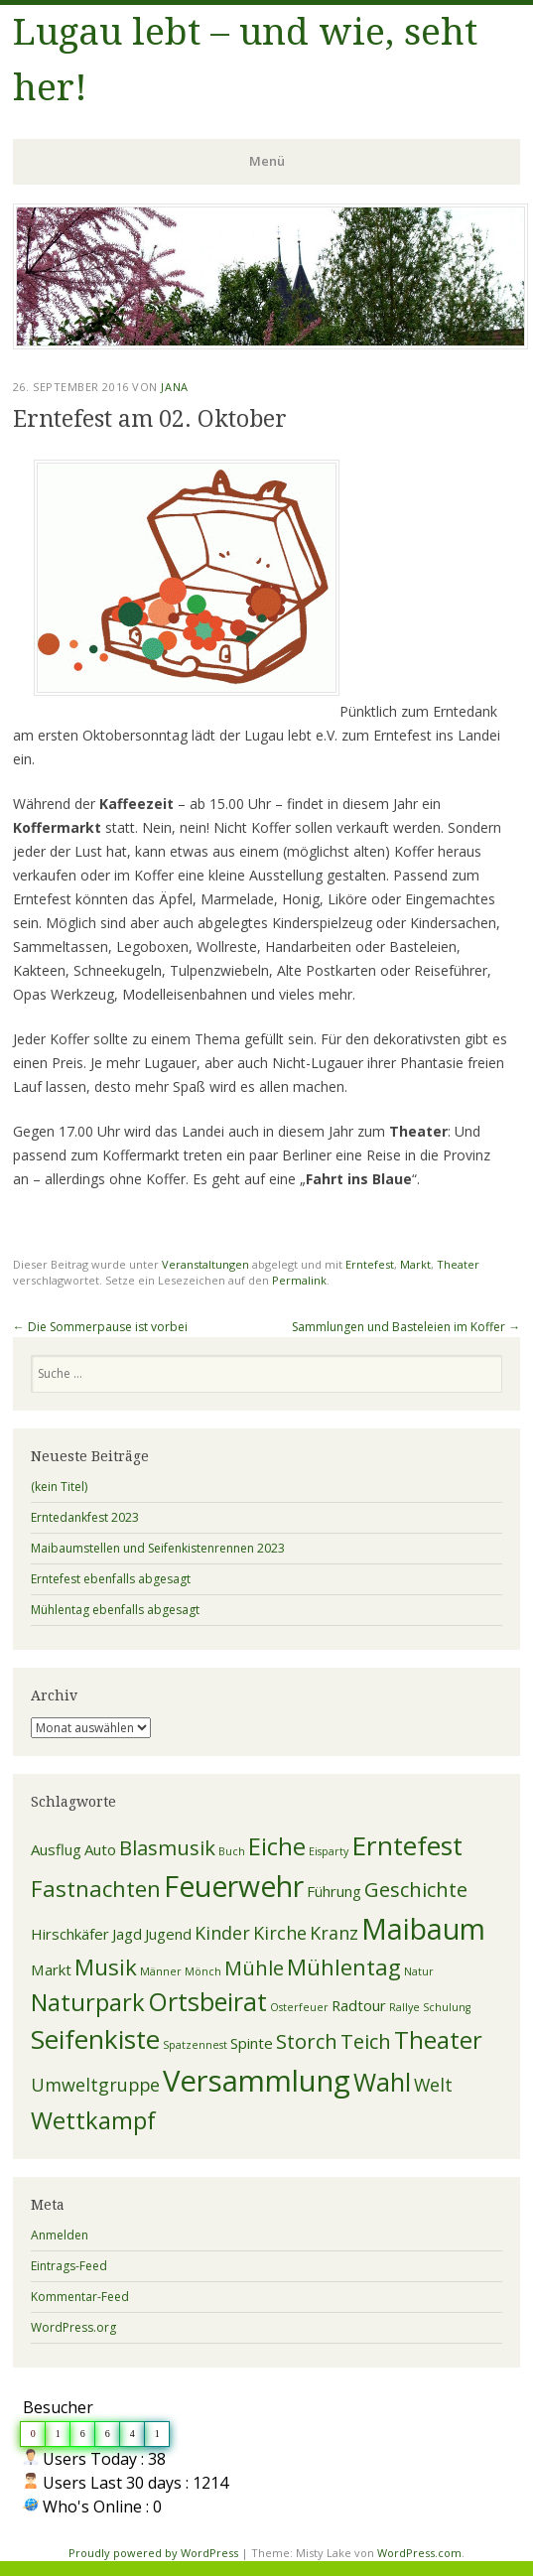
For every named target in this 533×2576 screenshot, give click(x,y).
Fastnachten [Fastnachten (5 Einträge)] (96, 1888)
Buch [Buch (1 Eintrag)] (231, 1851)
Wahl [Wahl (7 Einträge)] (382, 2082)
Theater (458, 1264)
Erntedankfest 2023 (85, 1517)
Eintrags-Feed (69, 2265)
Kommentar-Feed (80, 2296)
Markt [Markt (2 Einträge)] (51, 1969)
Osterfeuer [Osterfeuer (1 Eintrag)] (299, 2007)
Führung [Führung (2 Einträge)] (334, 1891)
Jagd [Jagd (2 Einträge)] (127, 1934)
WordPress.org (73, 2327)
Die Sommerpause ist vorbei (100, 1326)
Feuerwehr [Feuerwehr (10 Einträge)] (234, 1886)
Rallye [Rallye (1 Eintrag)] (404, 2007)
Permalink (299, 1280)
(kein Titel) (59, 1486)
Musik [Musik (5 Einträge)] (105, 1966)
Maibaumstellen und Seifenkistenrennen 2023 (158, 1548)
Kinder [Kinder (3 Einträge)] (222, 1933)
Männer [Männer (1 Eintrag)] (161, 1971)
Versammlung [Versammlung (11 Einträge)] (256, 2081)
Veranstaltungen (205, 1264)
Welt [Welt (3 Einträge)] (433, 2085)
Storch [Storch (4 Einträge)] (306, 2041)
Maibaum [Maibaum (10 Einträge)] (423, 1929)
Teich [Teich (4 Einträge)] (365, 2041)
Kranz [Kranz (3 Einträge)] (334, 1933)
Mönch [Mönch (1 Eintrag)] (203, 1971)
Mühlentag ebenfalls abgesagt (115, 1609)
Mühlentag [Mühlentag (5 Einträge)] (344, 1966)
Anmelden (59, 2235)
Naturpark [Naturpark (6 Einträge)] (88, 2002)
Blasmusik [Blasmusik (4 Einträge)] (167, 1847)
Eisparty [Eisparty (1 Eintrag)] (328, 1851)
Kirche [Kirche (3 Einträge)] (280, 1933)
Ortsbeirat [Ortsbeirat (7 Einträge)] (207, 2001)
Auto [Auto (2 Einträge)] (100, 1849)
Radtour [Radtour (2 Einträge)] (359, 2005)
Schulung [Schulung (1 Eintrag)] (446, 2007)
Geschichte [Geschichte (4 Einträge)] (415, 1889)
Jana (174, 386)
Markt (415, 1264)
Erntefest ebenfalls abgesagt (111, 1578)
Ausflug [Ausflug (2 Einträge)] (56, 1849)
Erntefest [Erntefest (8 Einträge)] (407, 1845)
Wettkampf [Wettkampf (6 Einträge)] (93, 2120)
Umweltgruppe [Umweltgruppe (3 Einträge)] (95, 2085)
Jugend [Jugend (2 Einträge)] (168, 1934)
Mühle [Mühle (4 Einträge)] (254, 1967)
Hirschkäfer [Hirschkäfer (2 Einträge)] (70, 1934)
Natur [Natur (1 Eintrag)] (419, 1971)
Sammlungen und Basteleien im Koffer (406, 1326)
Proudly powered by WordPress (153, 2552)
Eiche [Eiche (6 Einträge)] (277, 1846)
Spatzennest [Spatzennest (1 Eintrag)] (195, 2045)
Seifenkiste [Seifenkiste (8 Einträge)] (95, 2039)
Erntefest (369, 1264)
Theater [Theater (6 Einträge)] (438, 2040)
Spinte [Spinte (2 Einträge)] (251, 2043)
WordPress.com (419, 2552)
